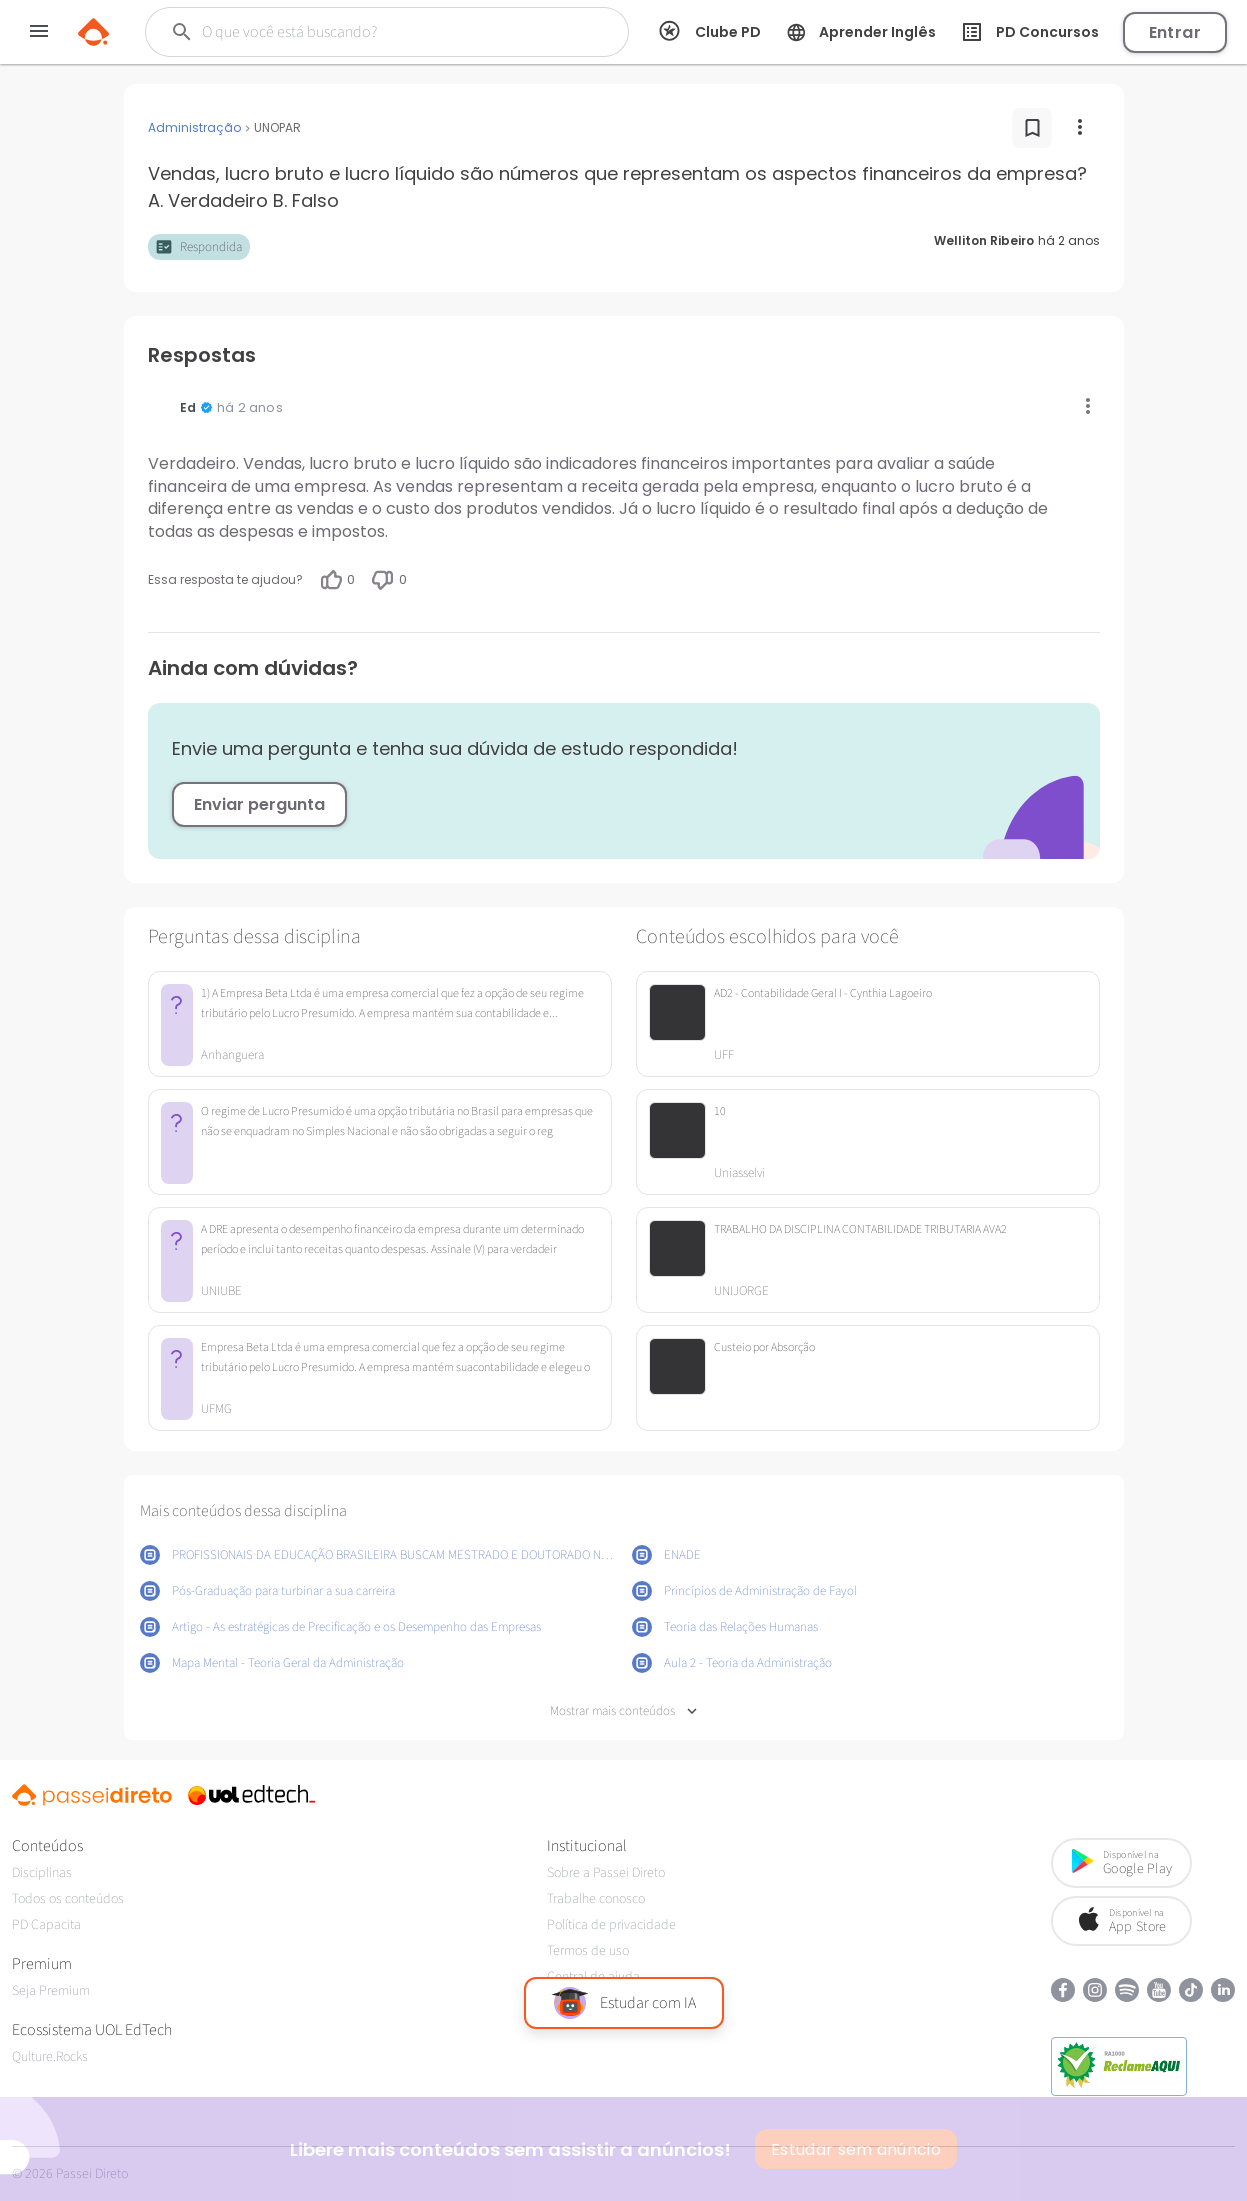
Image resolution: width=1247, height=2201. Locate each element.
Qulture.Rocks (50, 2057)
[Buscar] (371, 32)
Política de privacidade (611, 1925)
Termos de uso (588, 1951)
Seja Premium (51, 1991)
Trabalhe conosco (596, 1899)
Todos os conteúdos (68, 1899)
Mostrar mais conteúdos (623, 1711)
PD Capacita (46, 1925)
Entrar (1175, 32)
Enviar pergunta (259, 804)
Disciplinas (42, 1873)
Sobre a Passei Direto (606, 1873)
